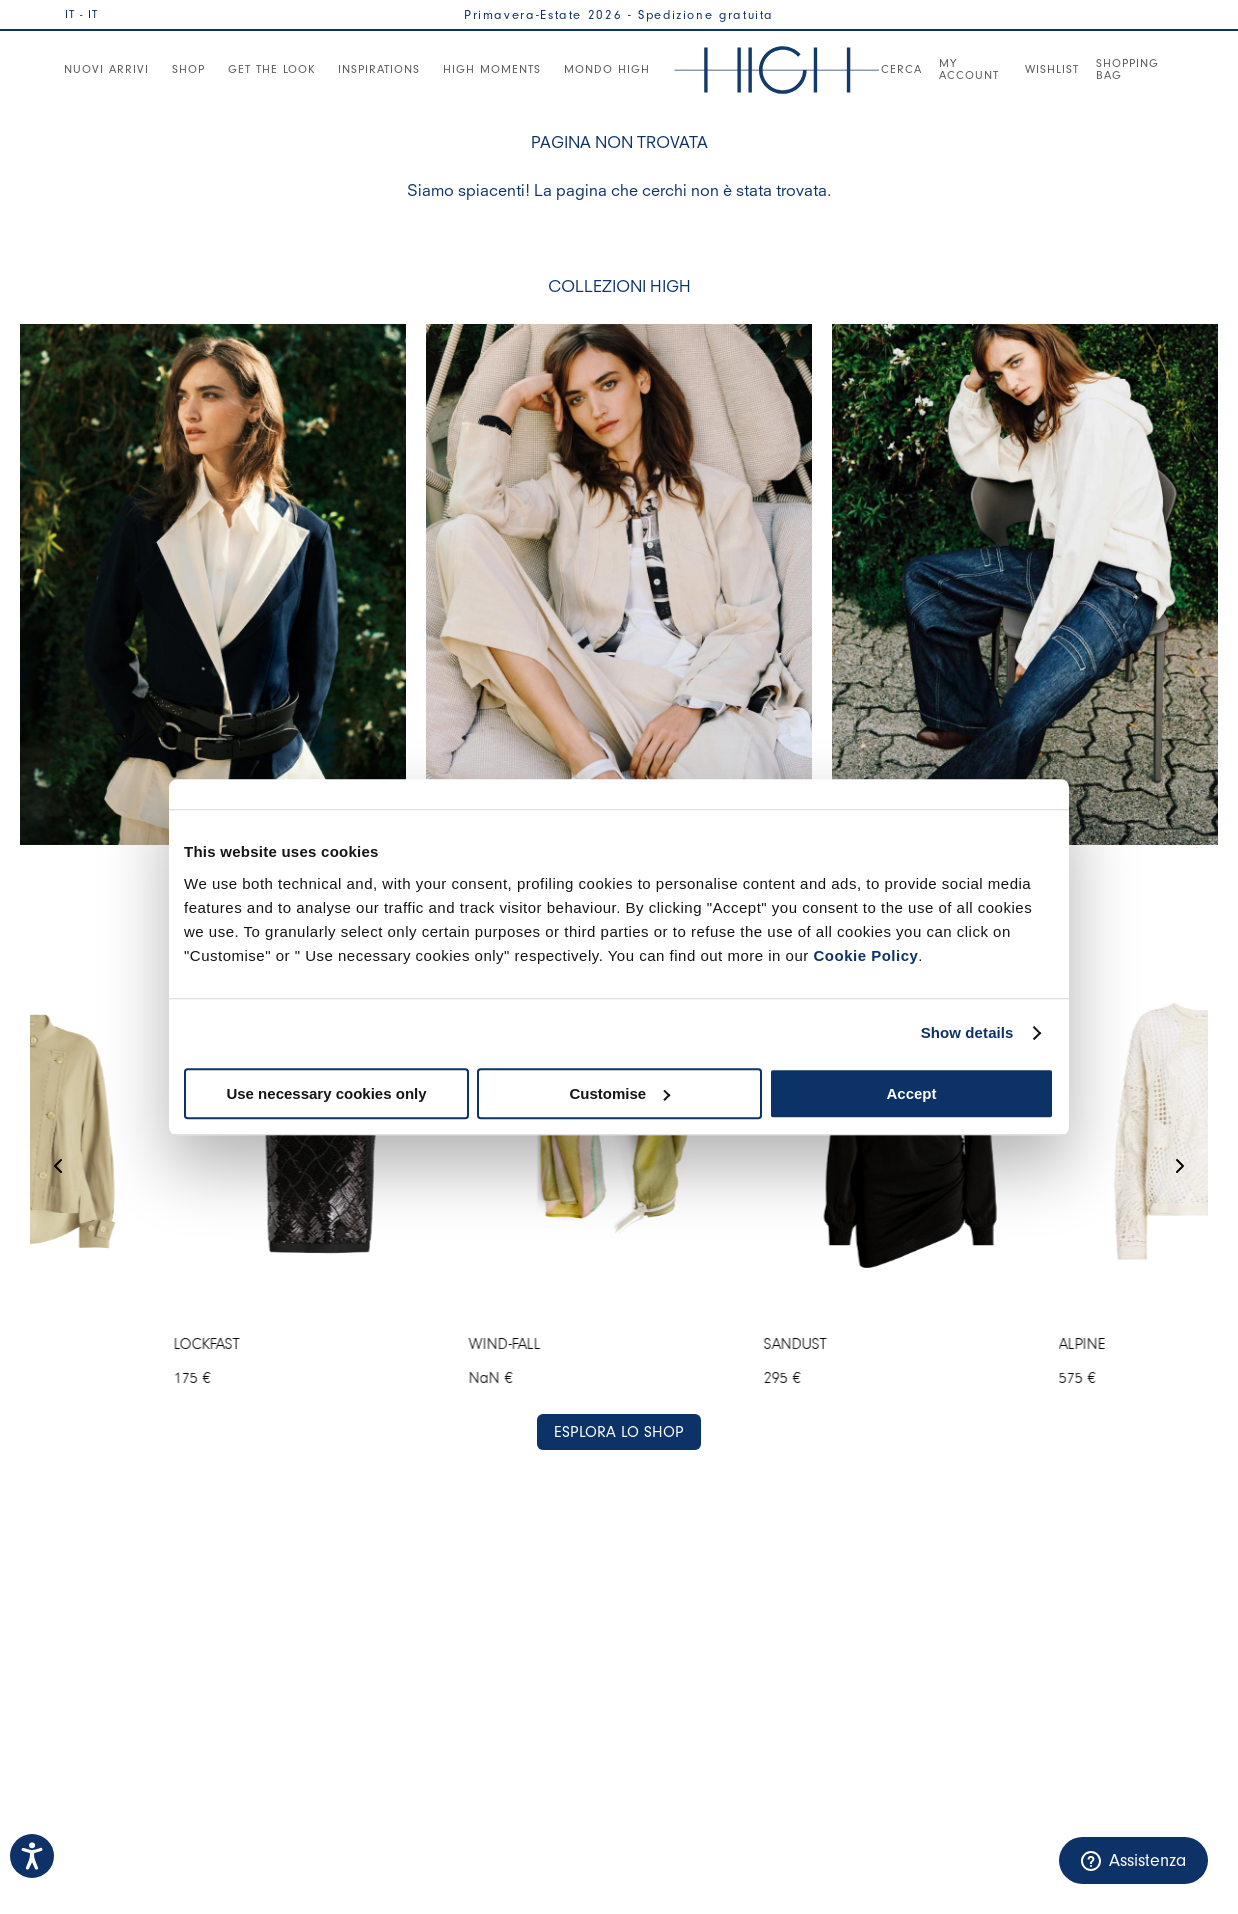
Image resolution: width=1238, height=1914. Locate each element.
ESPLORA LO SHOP (619, 1432)
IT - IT (81, 14)
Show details (967, 1032)
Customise (619, 1093)
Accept (911, 1093)
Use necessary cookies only (326, 1093)
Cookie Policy (865, 955)
